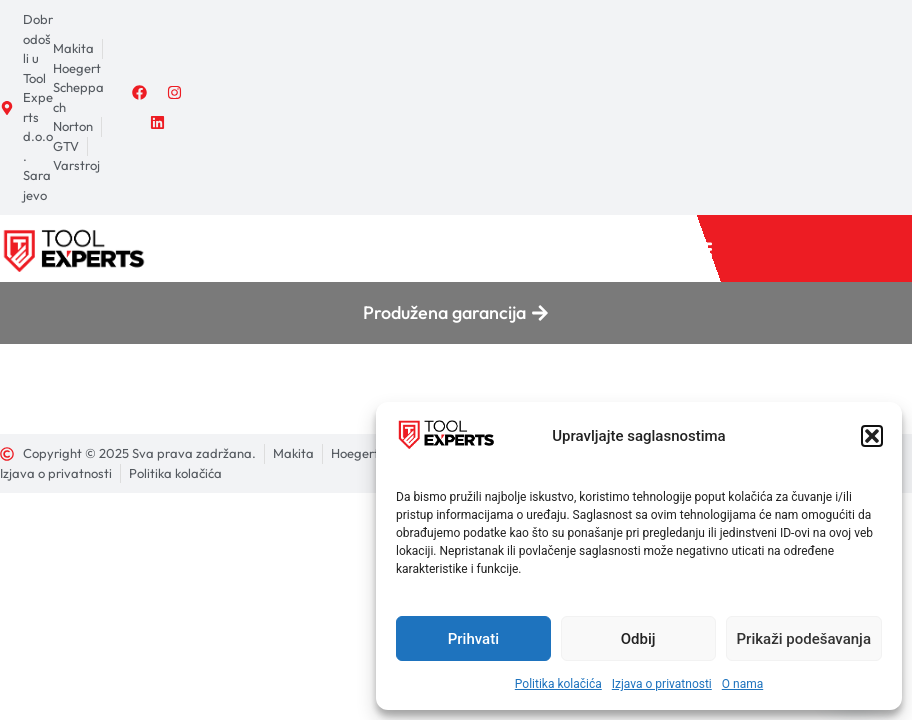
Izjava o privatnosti (662, 684)
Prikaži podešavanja (804, 639)
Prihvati (473, 639)
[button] (872, 436)
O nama (742, 684)
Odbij (638, 639)
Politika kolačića (558, 684)
